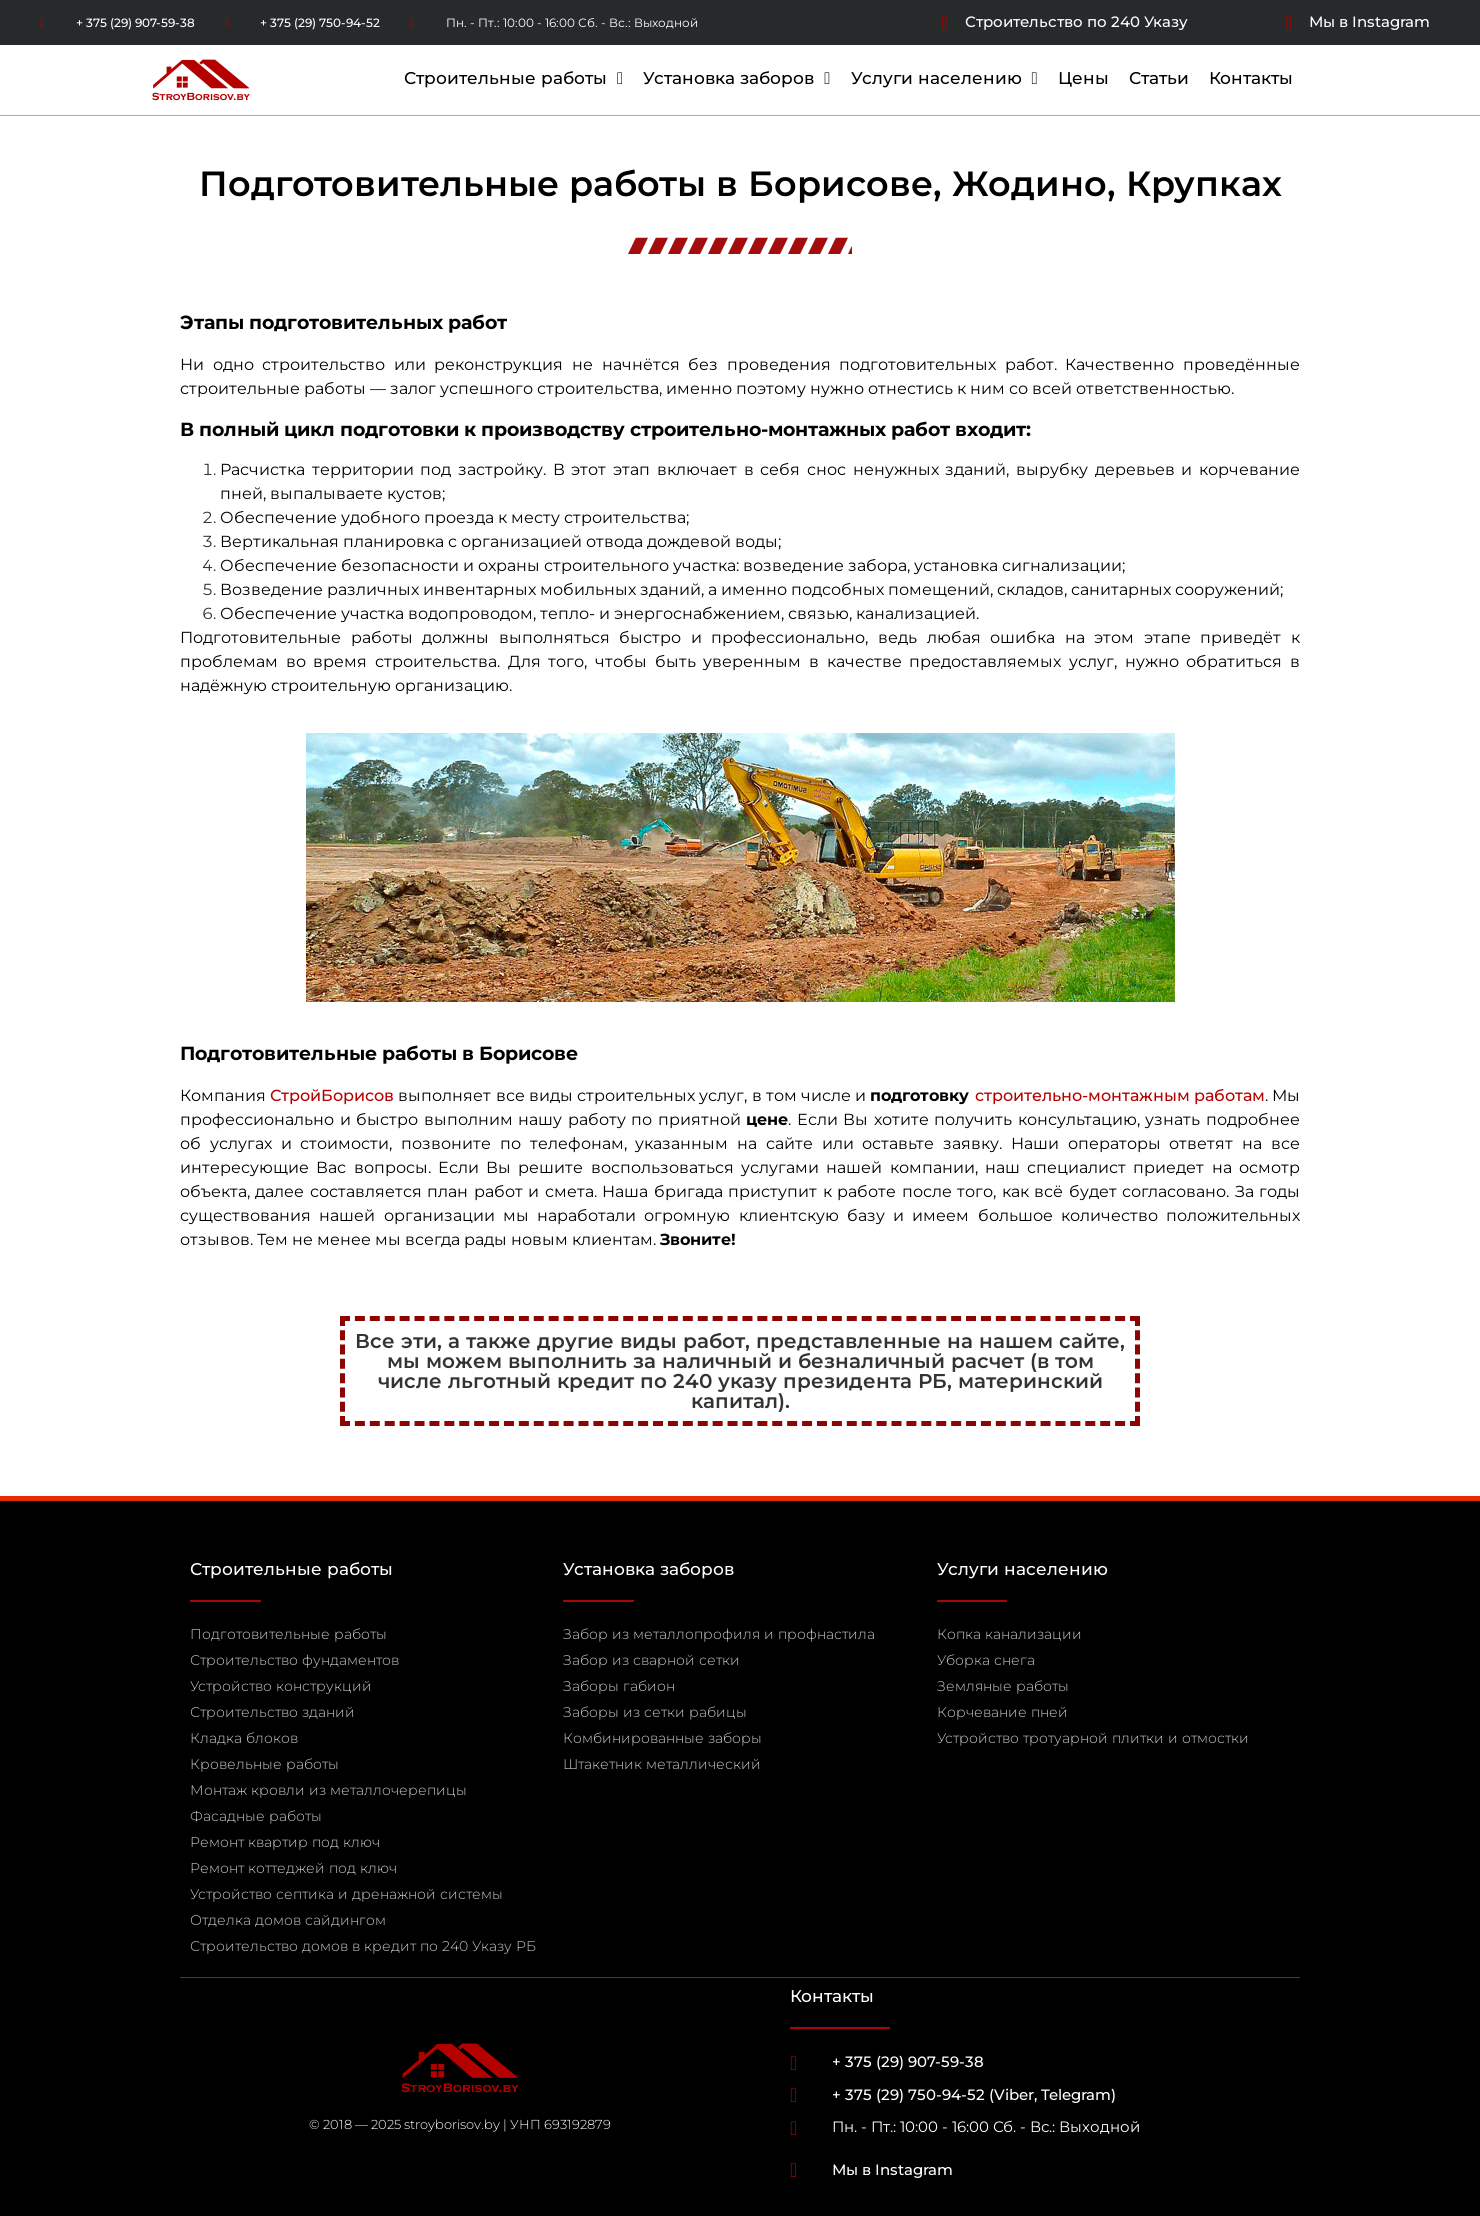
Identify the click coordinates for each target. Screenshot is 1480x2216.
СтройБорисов (332, 1095)
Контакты (1251, 78)
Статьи (1159, 78)
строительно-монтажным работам (1120, 1095)
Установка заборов (736, 78)
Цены (1083, 78)
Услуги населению (944, 78)
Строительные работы (513, 78)
